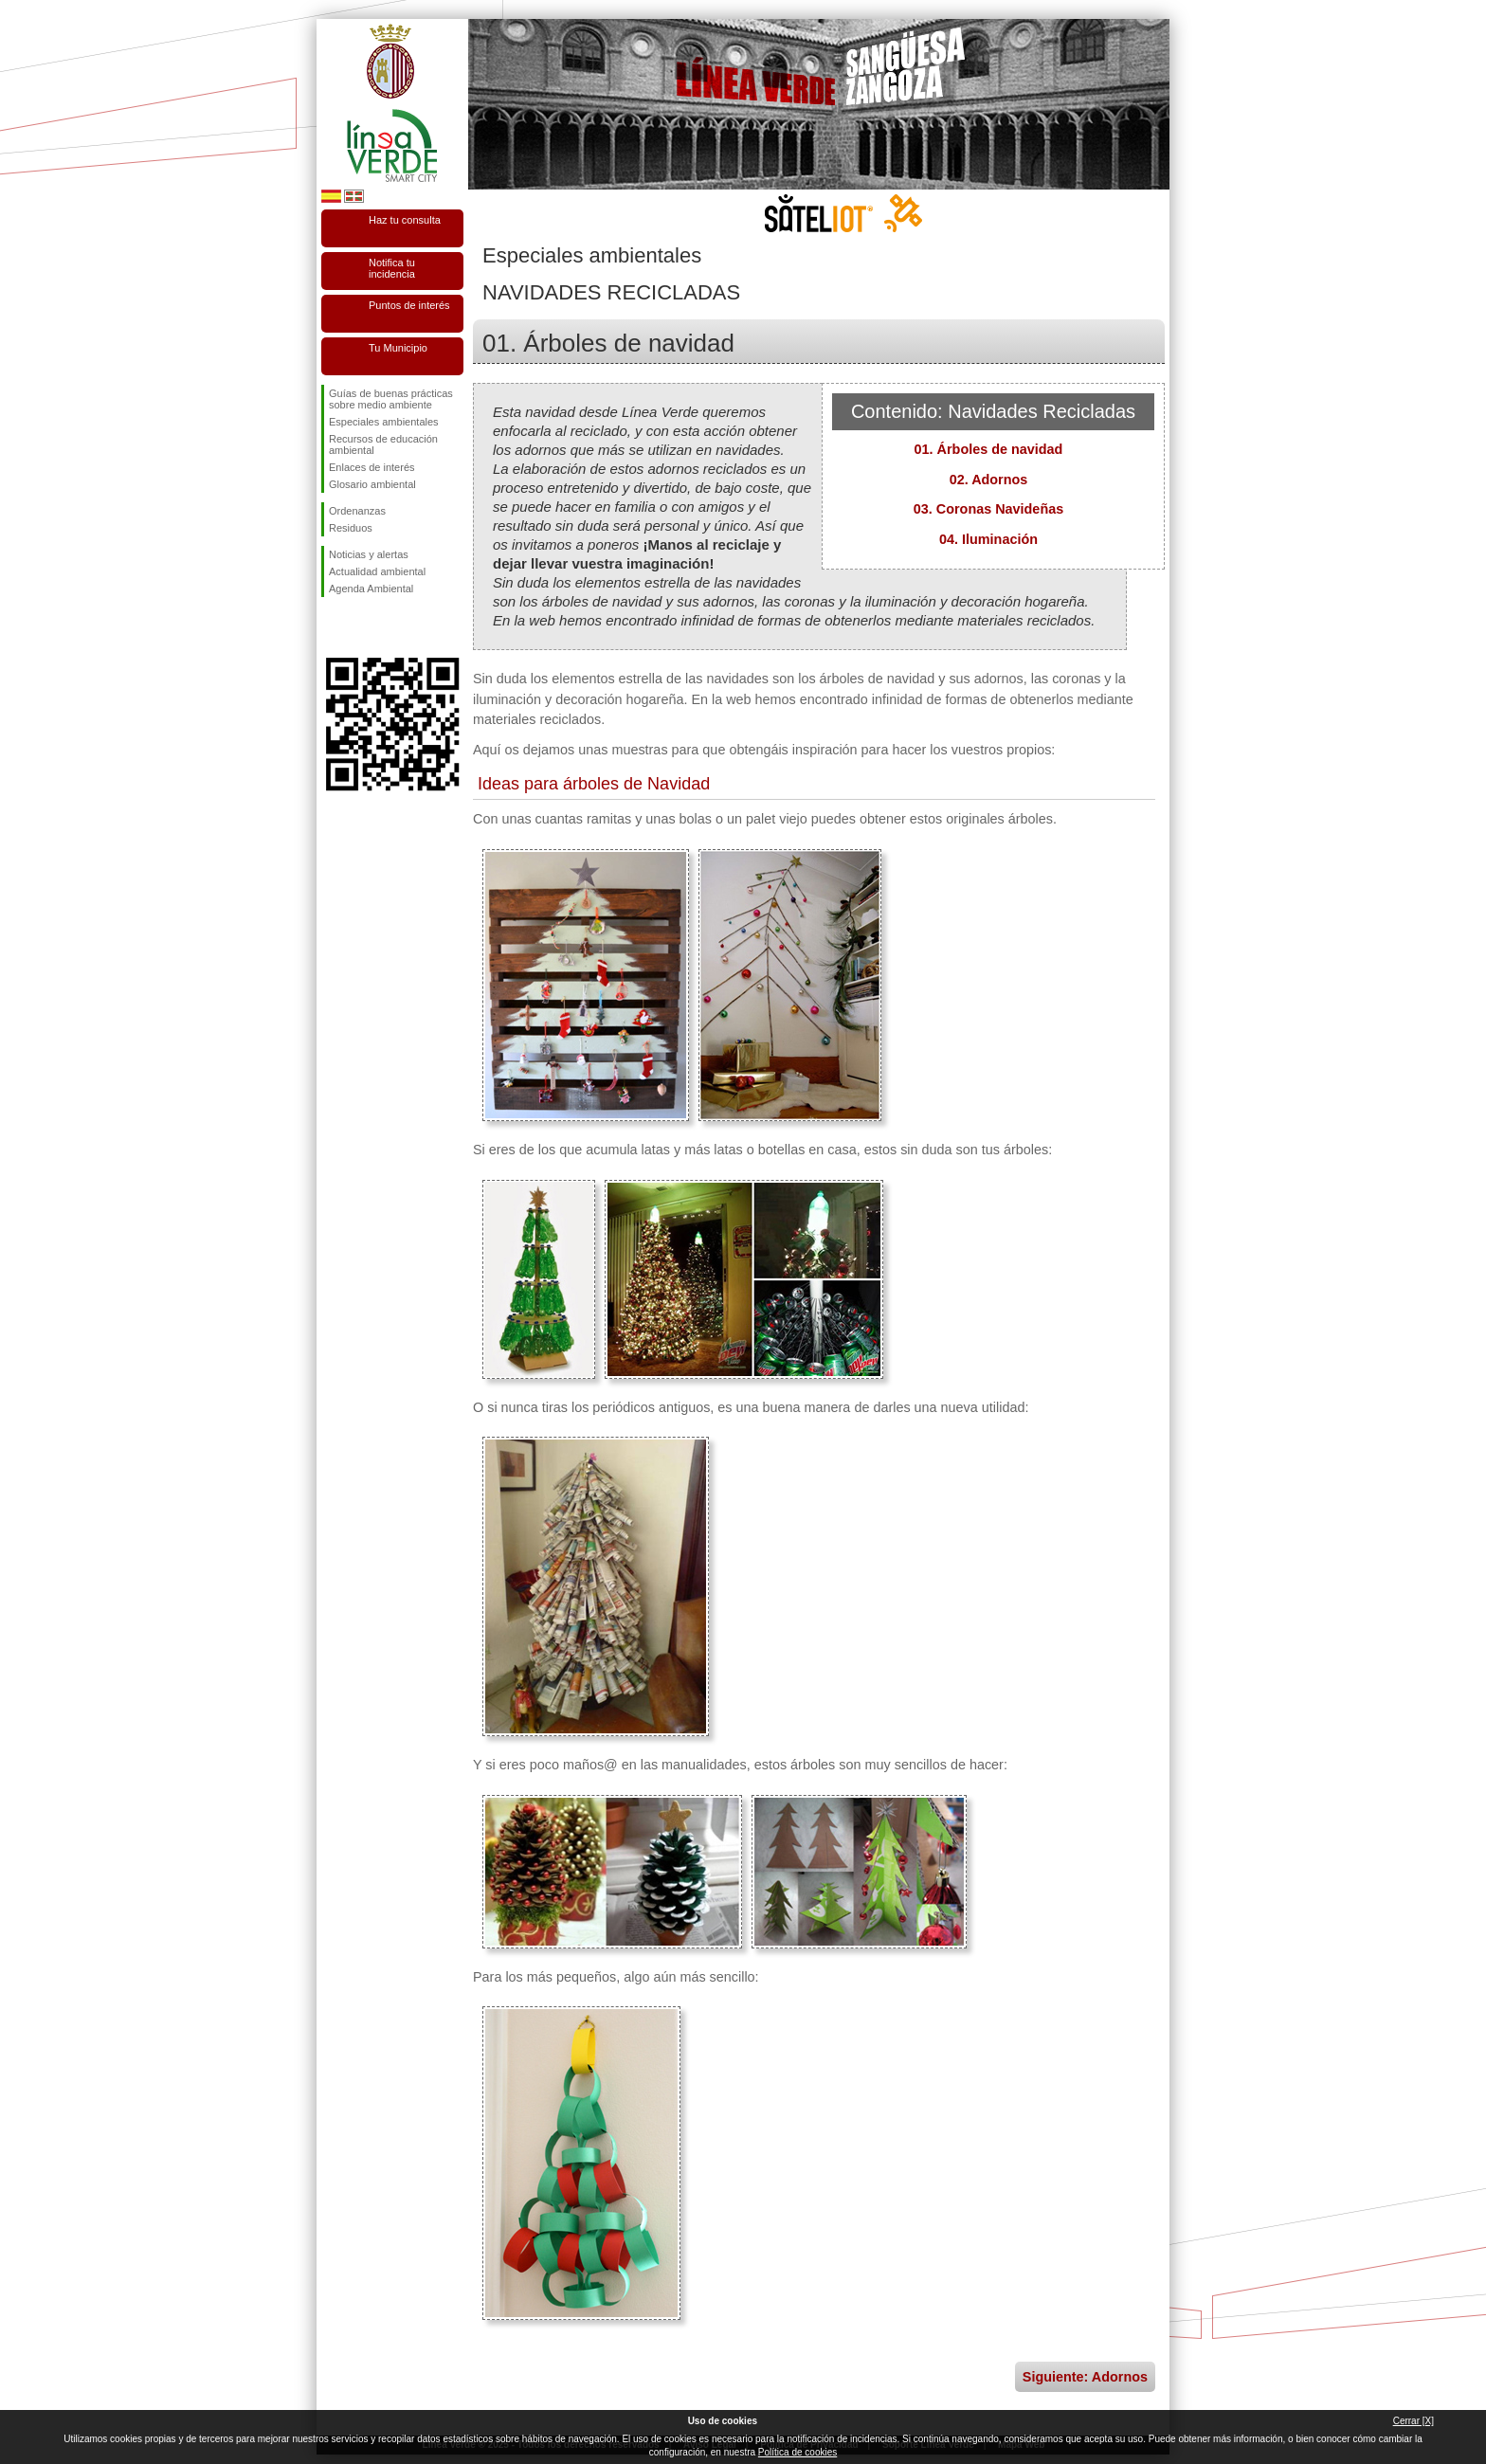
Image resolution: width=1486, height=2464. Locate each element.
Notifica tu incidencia (392, 268)
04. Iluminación (988, 539)
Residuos (350, 528)
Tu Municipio (398, 347)
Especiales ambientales (384, 421)
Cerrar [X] (1413, 2421)
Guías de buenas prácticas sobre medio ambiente (391, 399)
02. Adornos (989, 479)
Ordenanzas (357, 510)
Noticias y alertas (368, 554)
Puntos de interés (409, 305)
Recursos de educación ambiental (383, 444)
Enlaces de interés (372, 467)
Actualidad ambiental (377, 571)
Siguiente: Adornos (1085, 2376)
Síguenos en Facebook (332, 627)
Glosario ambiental (372, 484)
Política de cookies (797, 2452)
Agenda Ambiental (371, 588)
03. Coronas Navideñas (988, 508)
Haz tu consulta (405, 220)
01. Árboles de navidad (989, 449)
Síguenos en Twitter (364, 627)
